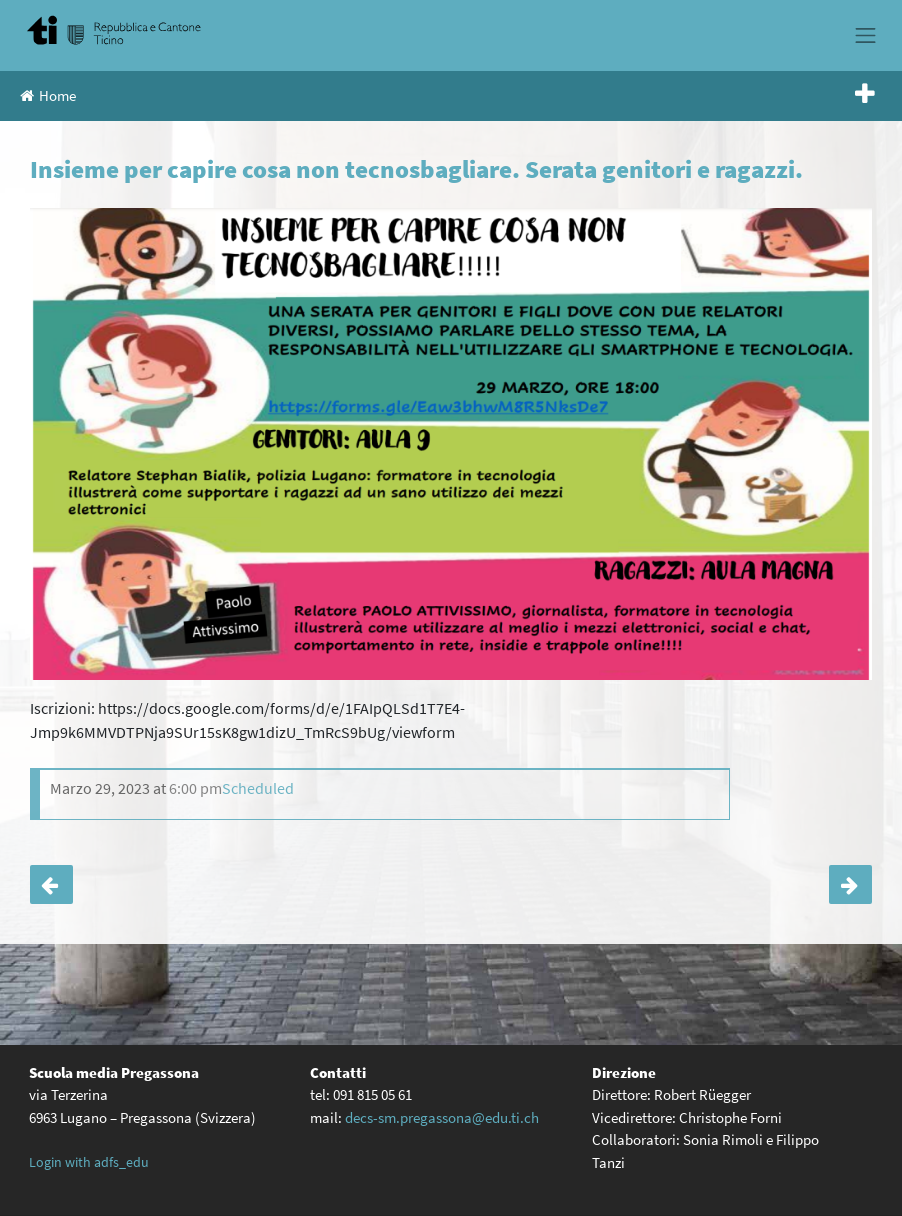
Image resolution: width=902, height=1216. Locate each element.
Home (48, 95)
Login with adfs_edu (89, 1162)
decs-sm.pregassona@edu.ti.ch (442, 1117)
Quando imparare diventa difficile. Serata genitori (51, 884)
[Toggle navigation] (866, 35)
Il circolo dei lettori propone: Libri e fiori (850, 884)
